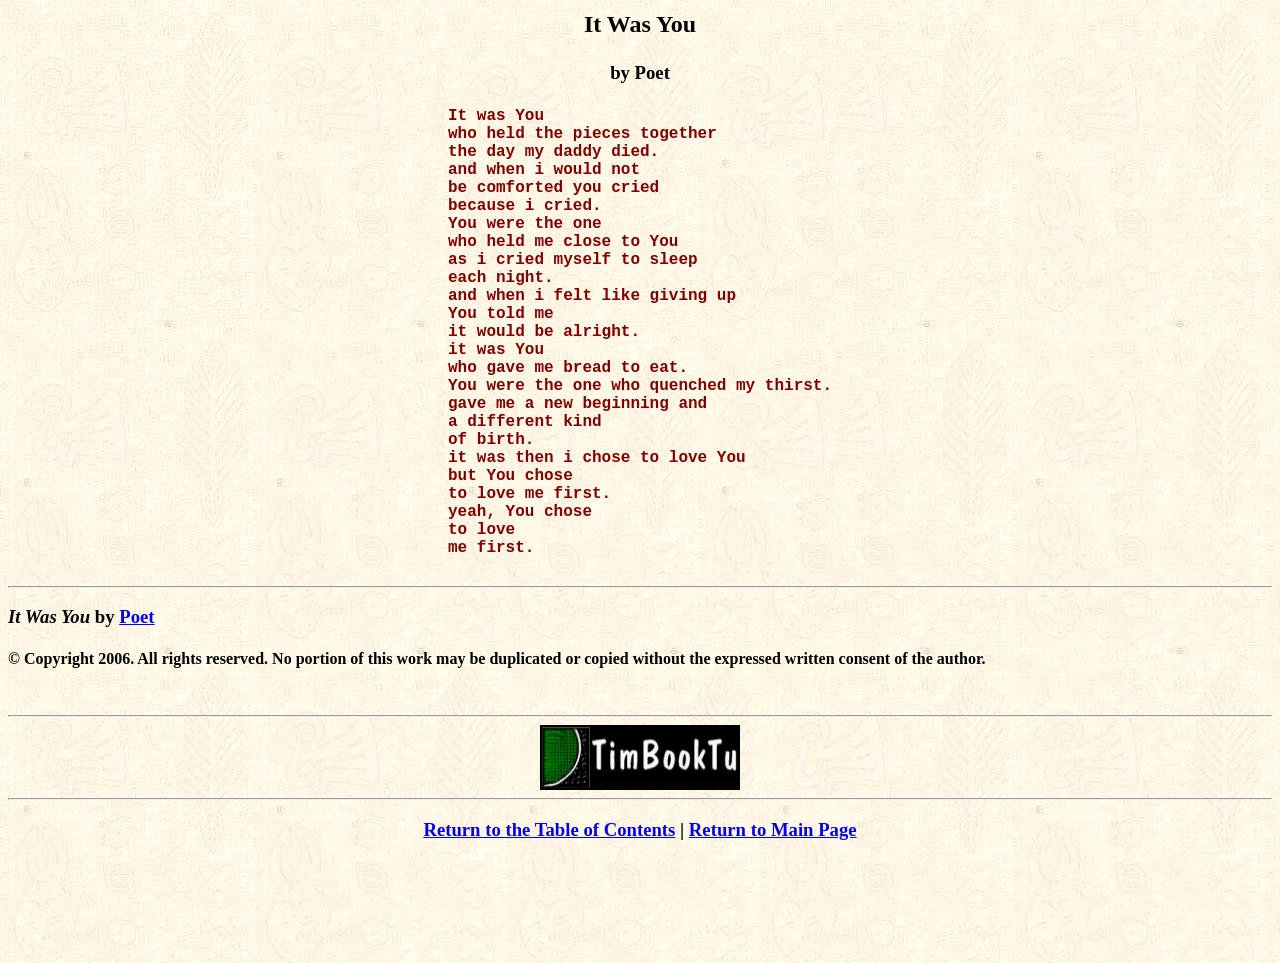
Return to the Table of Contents (549, 933)
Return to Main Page (773, 933)
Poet (136, 720)
